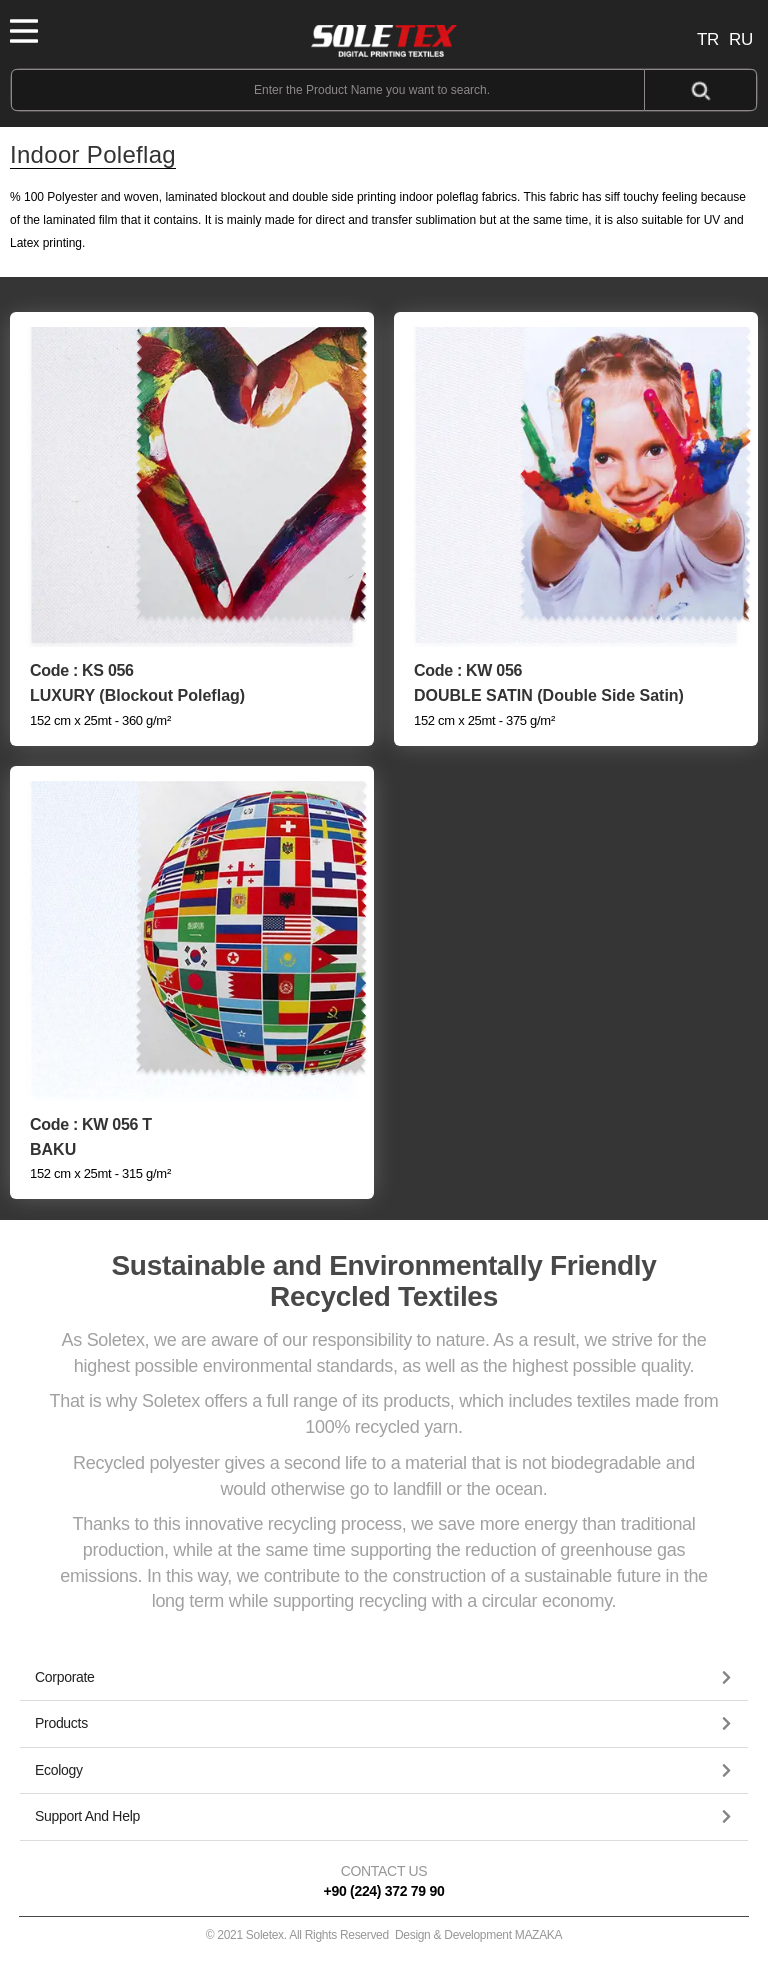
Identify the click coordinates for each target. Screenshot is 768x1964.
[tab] (384, 1678)
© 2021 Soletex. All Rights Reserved (384, 1935)
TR (708, 39)
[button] (384, 1677)
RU (741, 39)
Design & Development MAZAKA (478, 1935)
